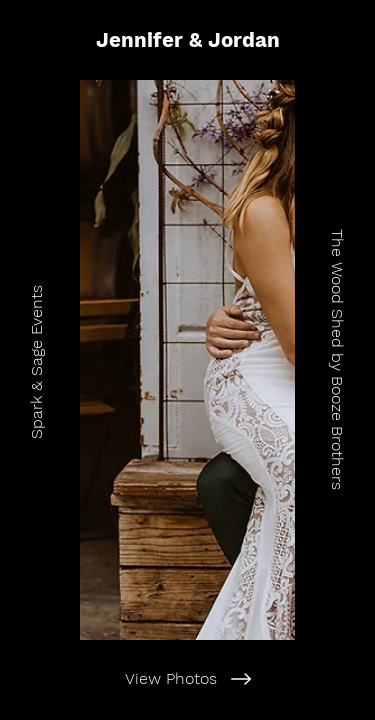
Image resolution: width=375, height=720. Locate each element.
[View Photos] (187, 679)
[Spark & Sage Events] (39, 360)
